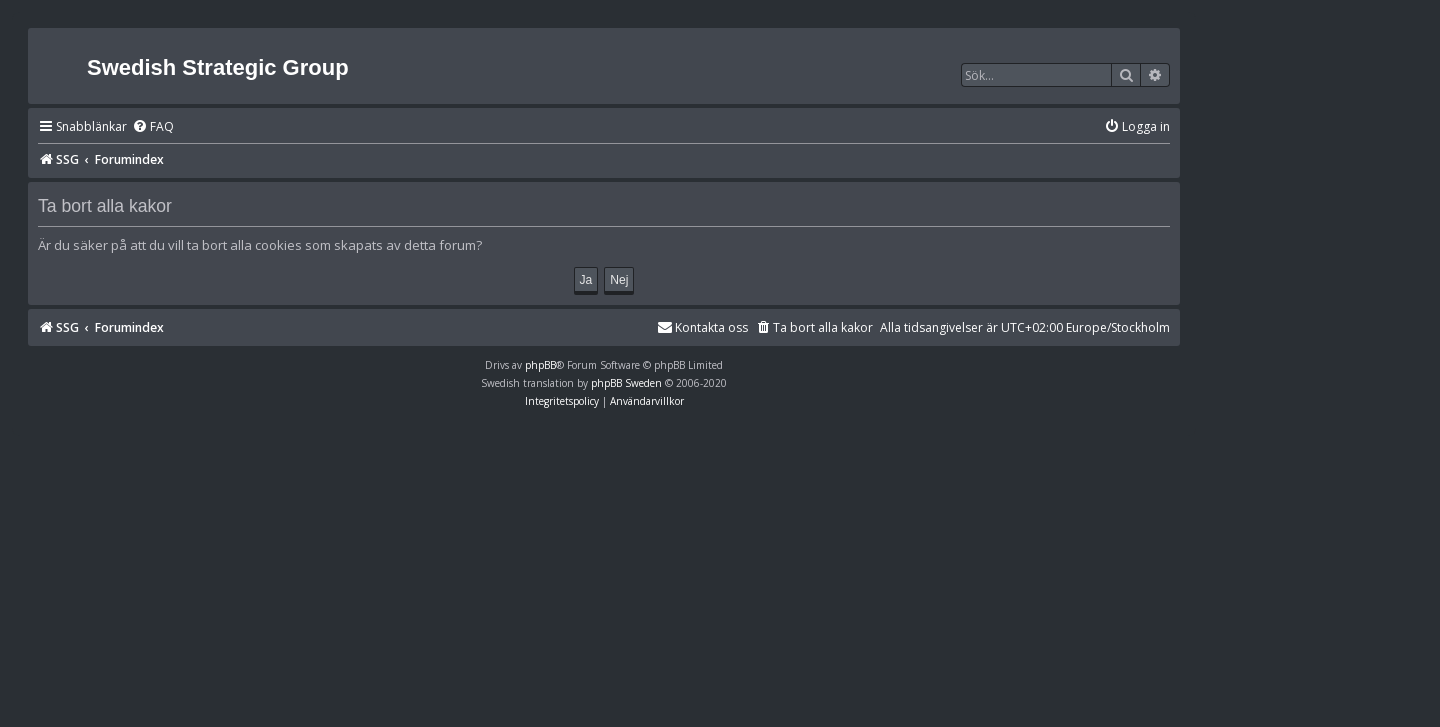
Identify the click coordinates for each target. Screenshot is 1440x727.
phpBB (540, 365)
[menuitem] (153, 127)
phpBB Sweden (626, 383)
